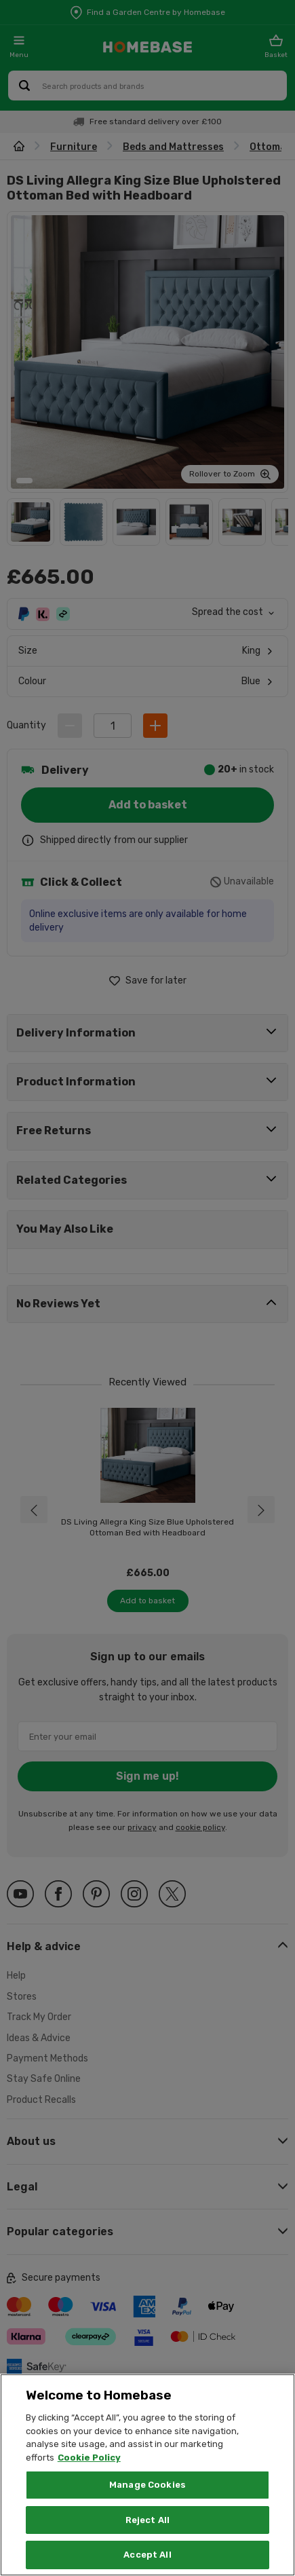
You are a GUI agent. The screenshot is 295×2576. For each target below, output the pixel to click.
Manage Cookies (147, 2485)
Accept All (147, 2555)
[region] (147, 2475)
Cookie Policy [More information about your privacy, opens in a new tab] (89, 2457)
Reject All (147, 2520)
